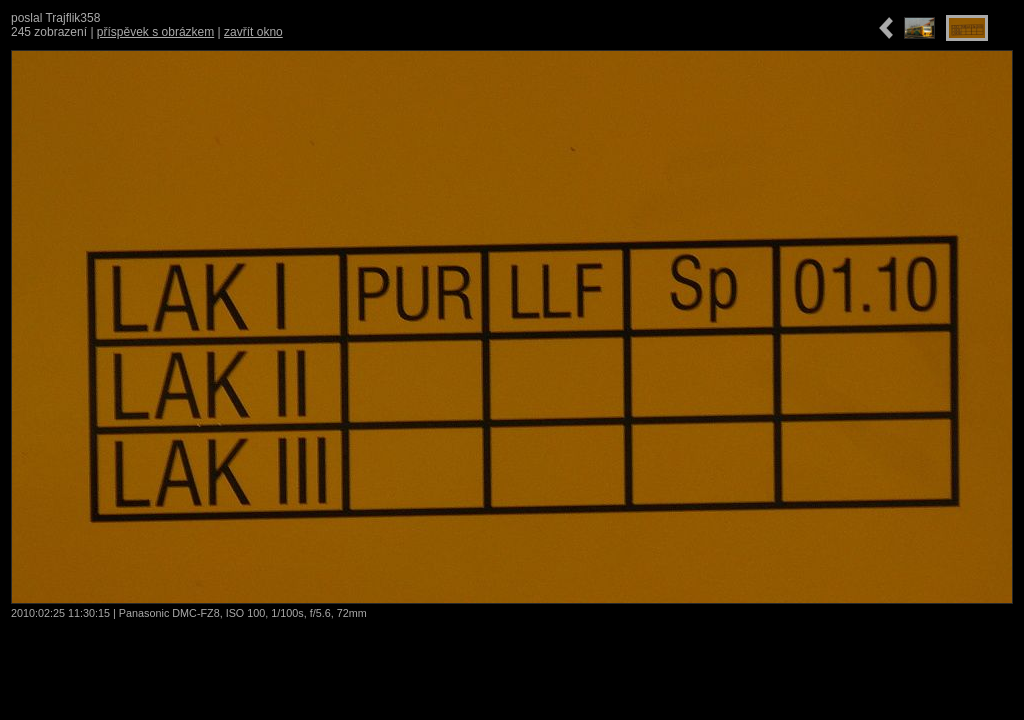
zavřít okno (253, 32)
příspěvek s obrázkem (155, 32)
